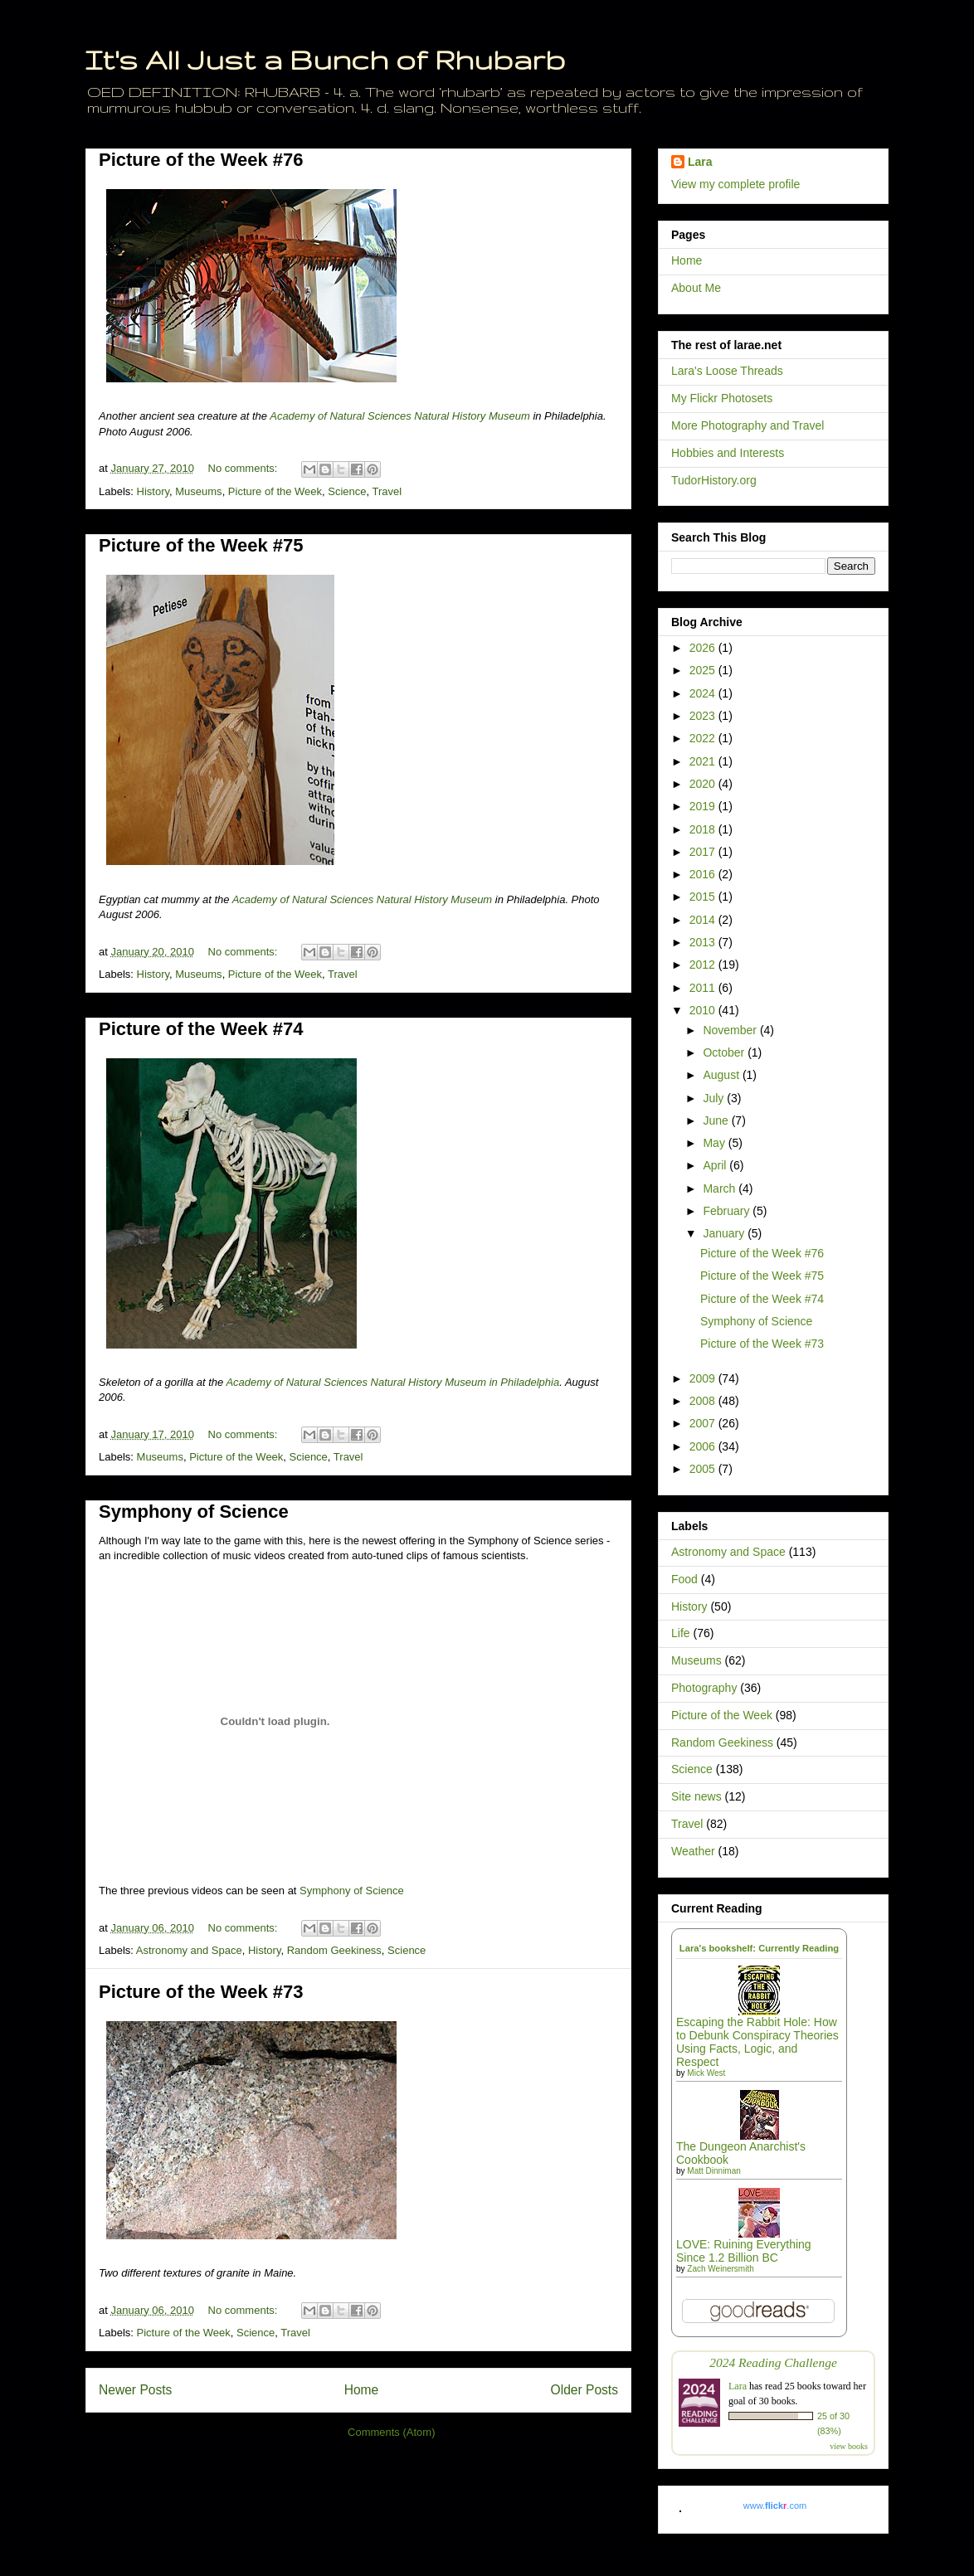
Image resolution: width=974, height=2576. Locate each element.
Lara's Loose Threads (727, 370)
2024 (703, 693)
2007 (703, 1423)
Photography (704, 1687)
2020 (703, 783)
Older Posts (584, 2390)
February (727, 1211)
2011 (703, 987)
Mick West (706, 2073)
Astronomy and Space (189, 1950)
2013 (703, 942)
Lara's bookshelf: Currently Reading (759, 1948)
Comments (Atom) (391, 2432)
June (717, 1120)
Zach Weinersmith (720, 2268)
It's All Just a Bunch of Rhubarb (325, 59)
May (715, 1142)
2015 (703, 896)
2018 (703, 829)
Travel (387, 491)
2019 (703, 806)
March (720, 1188)
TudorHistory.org (714, 480)
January (725, 1233)
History (153, 491)
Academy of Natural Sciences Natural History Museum (400, 416)
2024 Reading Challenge (773, 2362)
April (716, 1165)
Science (347, 491)
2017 (703, 851)
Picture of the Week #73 (201, 1991)
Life (680, 1633)
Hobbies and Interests (727, 452)
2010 (703, 1010)
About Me (696, 287)
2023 (703, 715)
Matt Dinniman (713, 2170)
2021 (703, 761)
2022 (703, 738)
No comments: (244, 468)
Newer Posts (135, 2390)
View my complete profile (735, 184)
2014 (703, 919)
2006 (703, 1446)
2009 (703, 1378)
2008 (703, 1400)
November (731, 1030)
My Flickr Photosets (721, 398)
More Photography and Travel (747, 425)
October (725, 1052)
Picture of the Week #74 (201, 1028)
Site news (696, 1796)
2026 (703, 647)
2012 (703, 964)
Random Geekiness (334, 1950)
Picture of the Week (275, 491)
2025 (703, 670)
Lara (700, 161)
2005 (703, 1468)
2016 (703, 874)
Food (684, 1579)
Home (361, 2390)
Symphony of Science (194, 1511)
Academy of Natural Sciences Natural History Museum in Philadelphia (392, 1382)
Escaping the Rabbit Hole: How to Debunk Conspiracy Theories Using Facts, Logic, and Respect (757, 2041)
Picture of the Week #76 (201, 159)
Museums (198, 491)
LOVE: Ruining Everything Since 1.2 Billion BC (743, 2251)
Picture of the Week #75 (201, 545)
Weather (693, 1851)
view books (849, 2446)
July (715, 1098)
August (722, 1074)
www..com (774, 2505)
